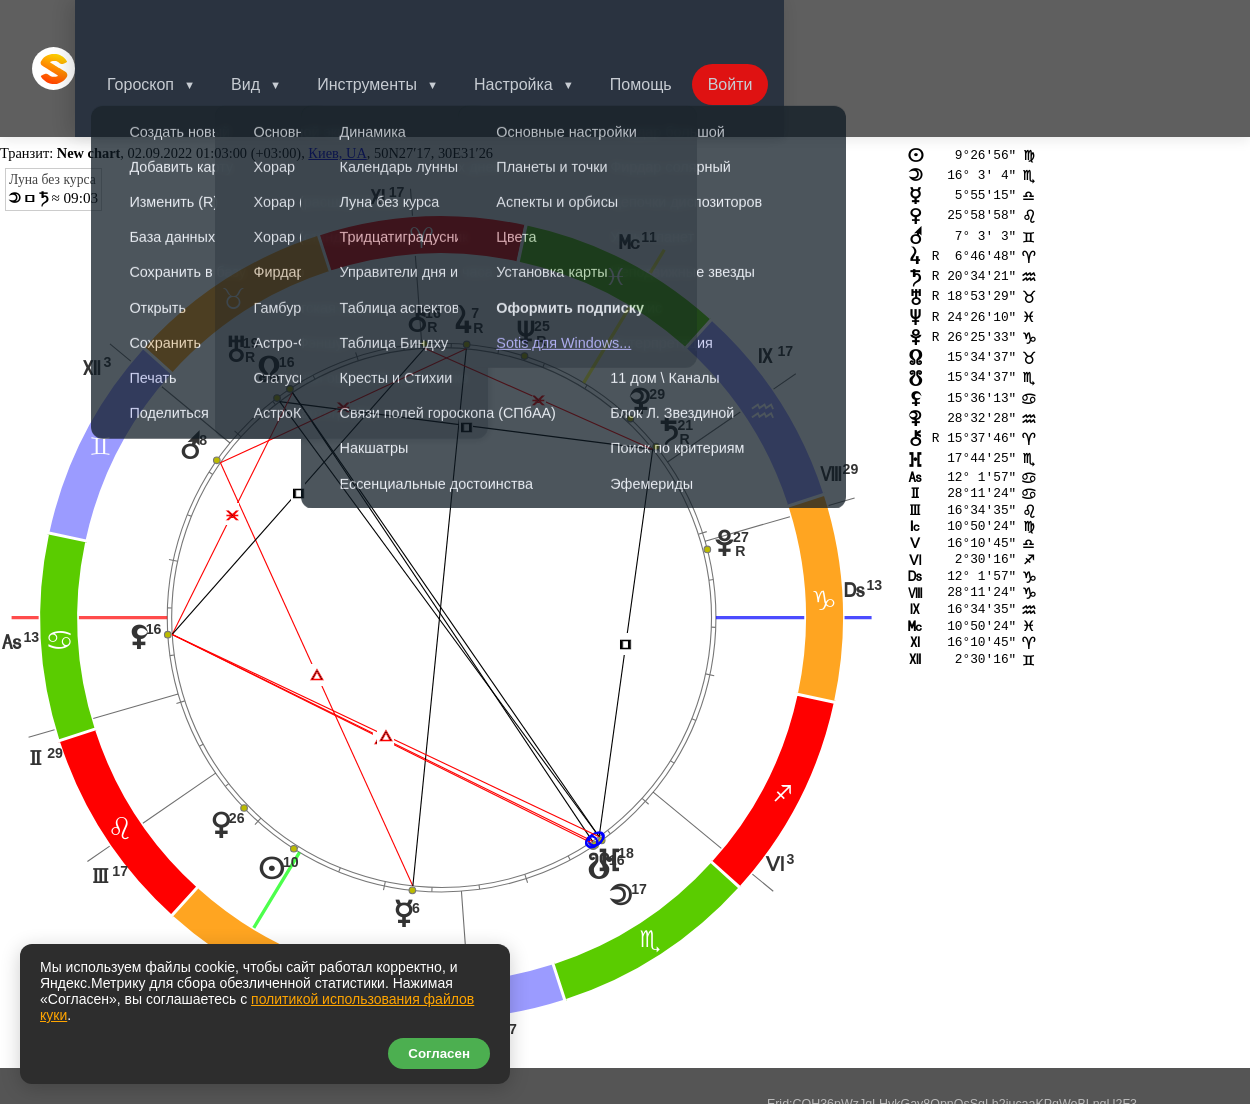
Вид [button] (273, 24)
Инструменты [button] (399, 24)
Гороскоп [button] (164, 24)
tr (40, 934)
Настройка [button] (549, 24)
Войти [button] (774, 24)
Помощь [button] (681, 24)
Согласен (439, 1053)
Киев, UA (337, 66)
